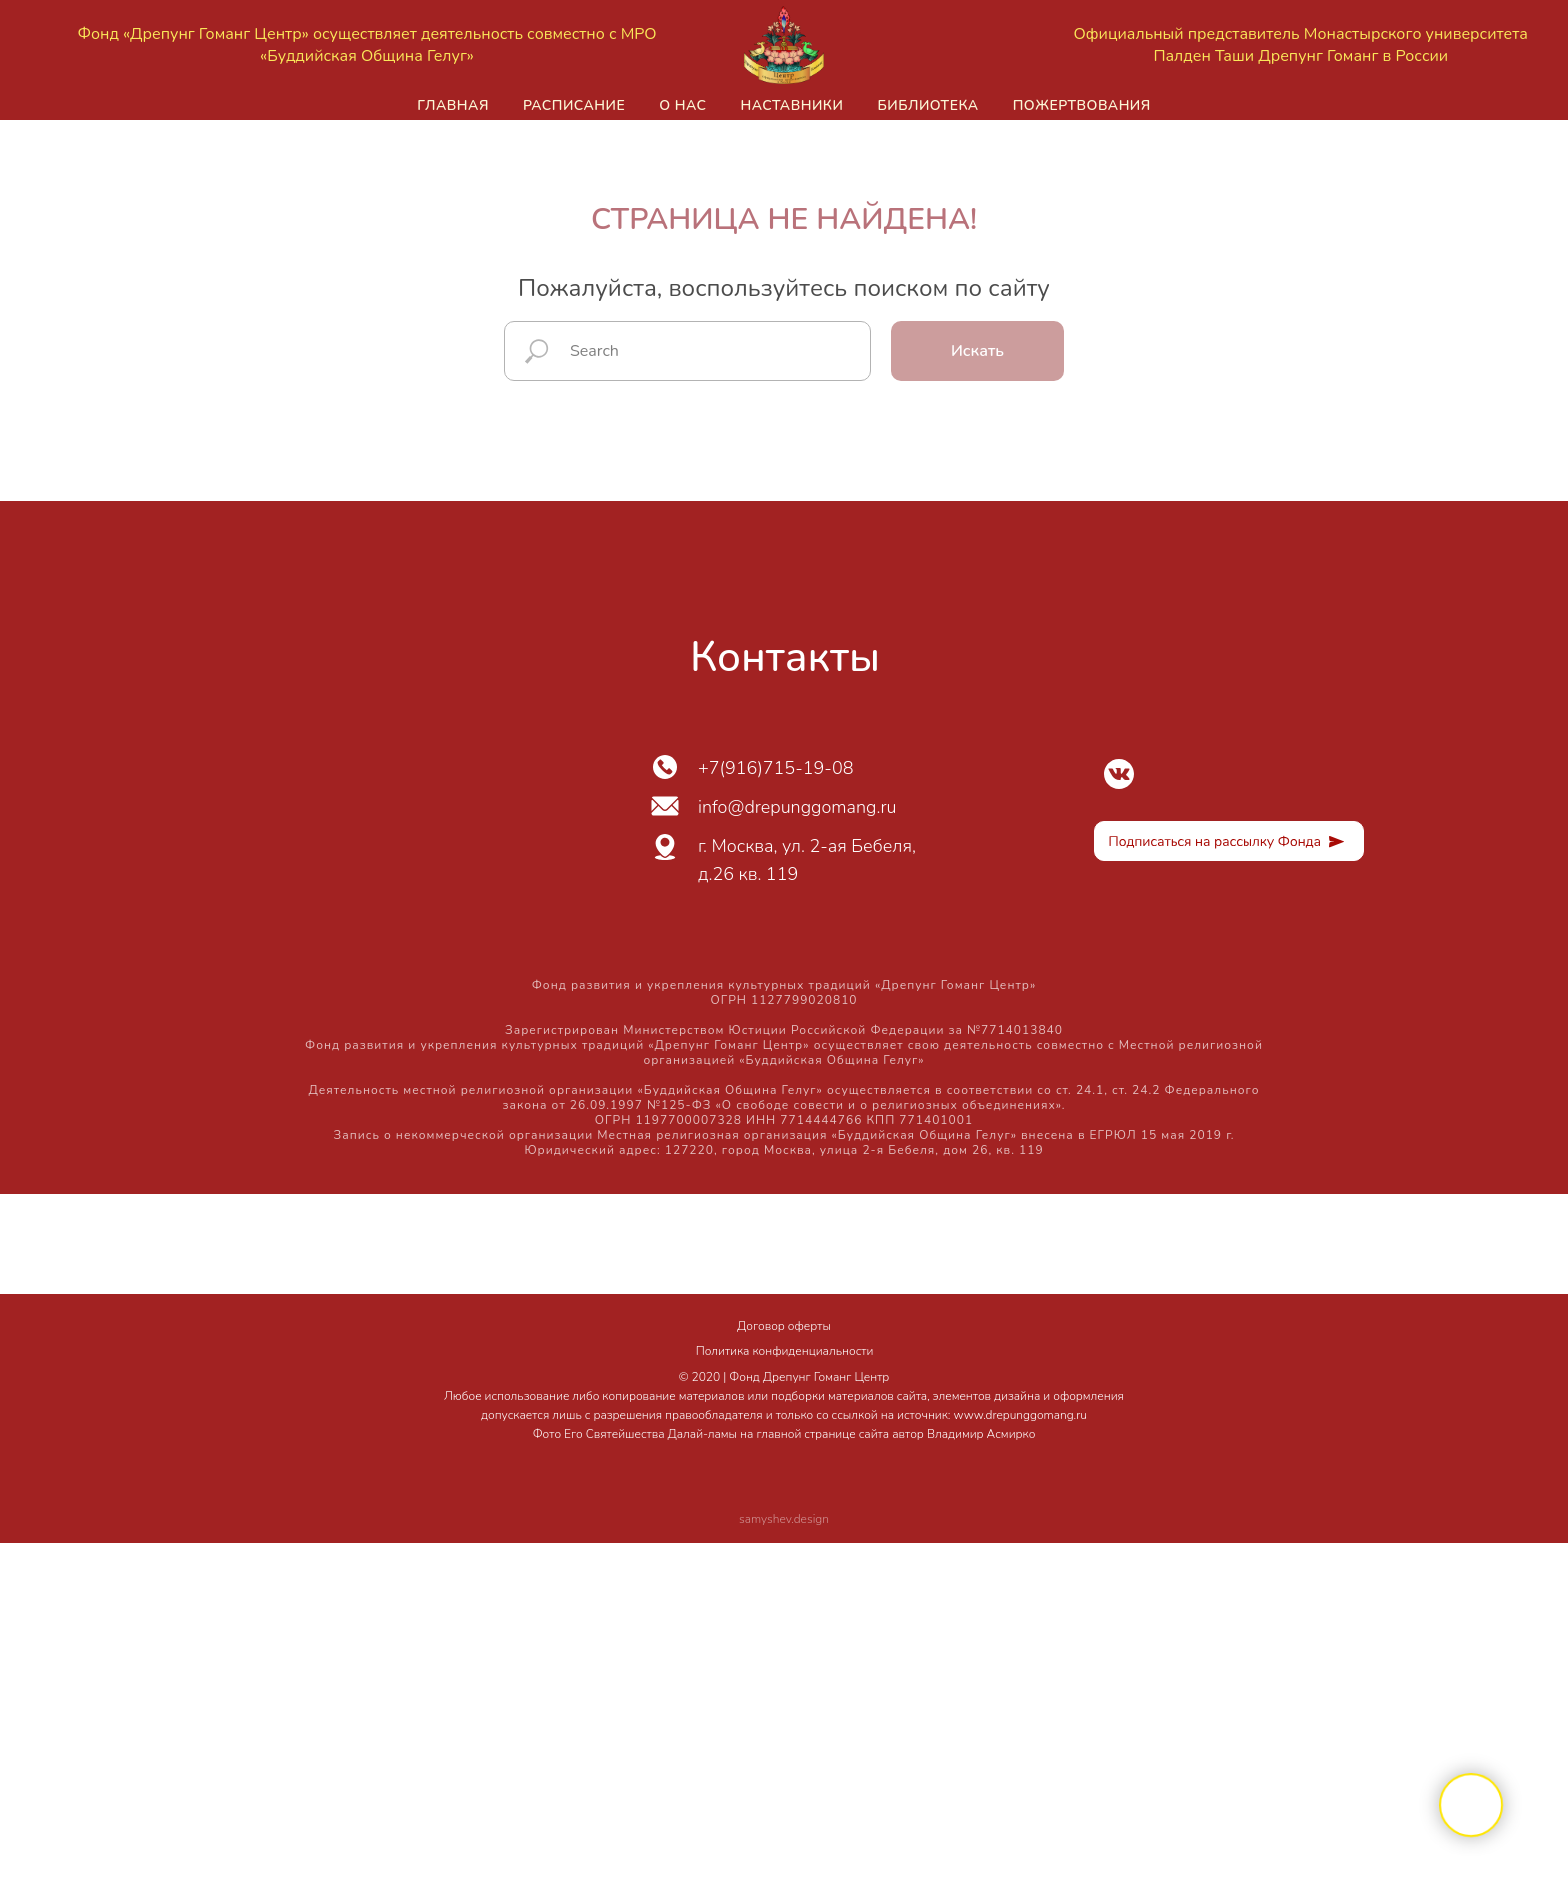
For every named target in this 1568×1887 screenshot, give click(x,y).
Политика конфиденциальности (785, 1351)
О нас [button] (682, 105)
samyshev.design (784, 1519)
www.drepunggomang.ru (1020, 1415)
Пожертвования (1082, 105)
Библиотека (927, 105)
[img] (1119, 774)
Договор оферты (784, 1326)
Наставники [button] (791, 105)
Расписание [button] (574, 105)
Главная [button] (453, 105)
